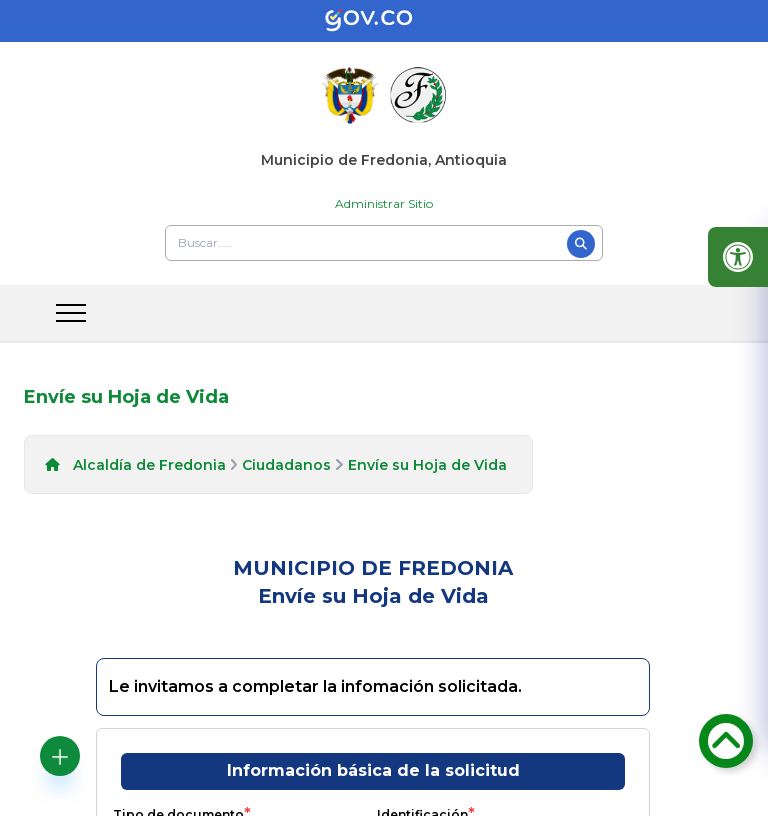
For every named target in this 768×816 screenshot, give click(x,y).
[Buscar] (581, 244)
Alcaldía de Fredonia (149, 465)
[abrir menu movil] (71, 313)
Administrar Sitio (384, 203)
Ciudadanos (286, 465)
